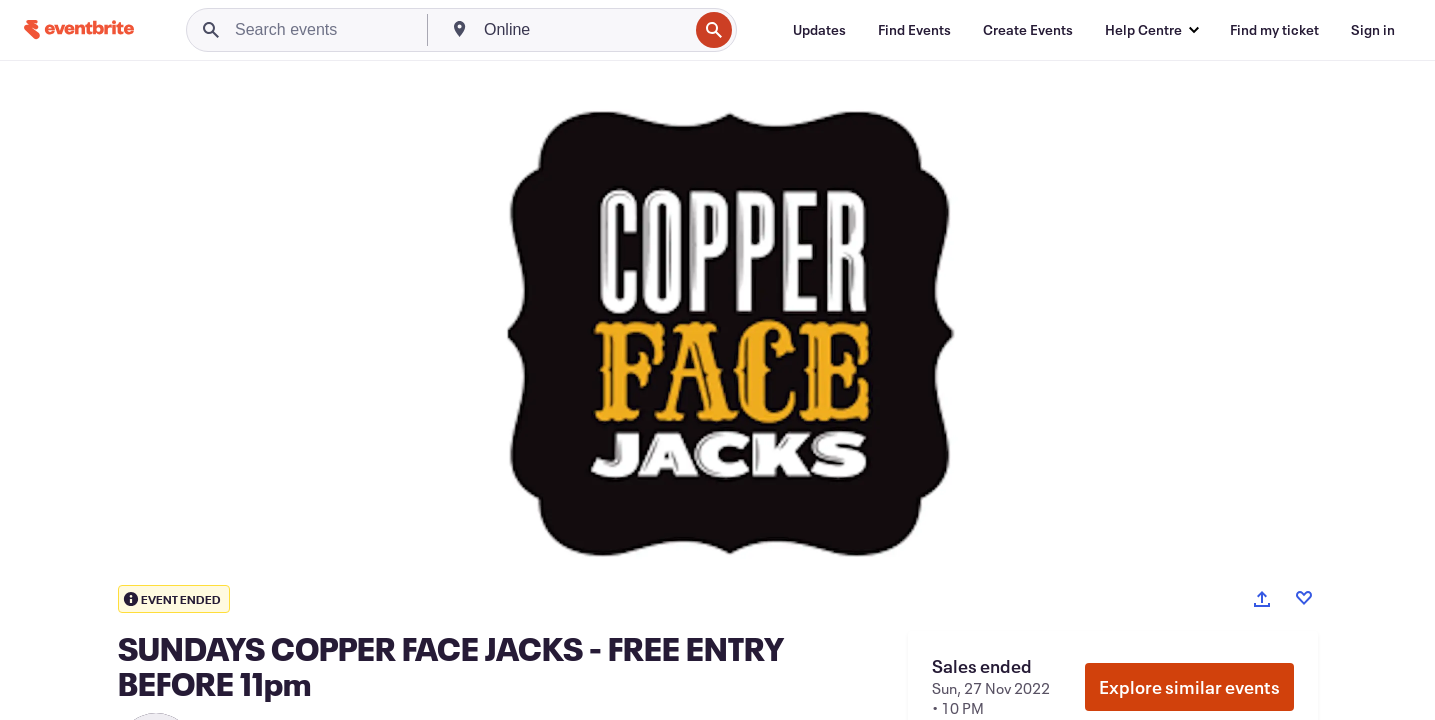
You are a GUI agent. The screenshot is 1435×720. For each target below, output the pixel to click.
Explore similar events (1189, 687)
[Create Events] (1028, 30)
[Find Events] (914, 30)
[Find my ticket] (1274, 30)
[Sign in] (1373, 30)
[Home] (79, 29)
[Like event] (1304, 598)
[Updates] (819, 30)
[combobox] (584, 30)
